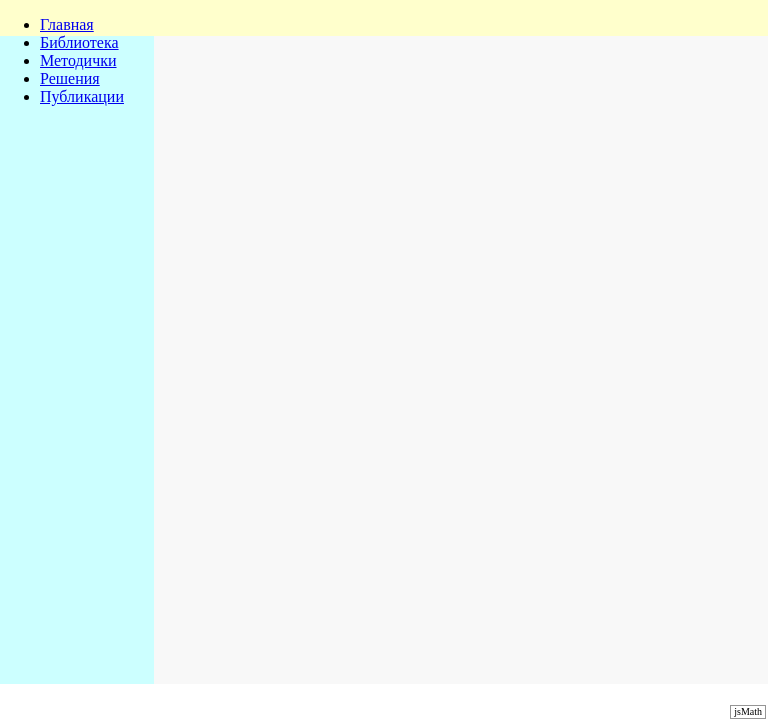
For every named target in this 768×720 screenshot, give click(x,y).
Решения (70, 78)
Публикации (82, 96)
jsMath (748, 711)
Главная (67, 24)
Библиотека (79, 42)
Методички (78, 60)
